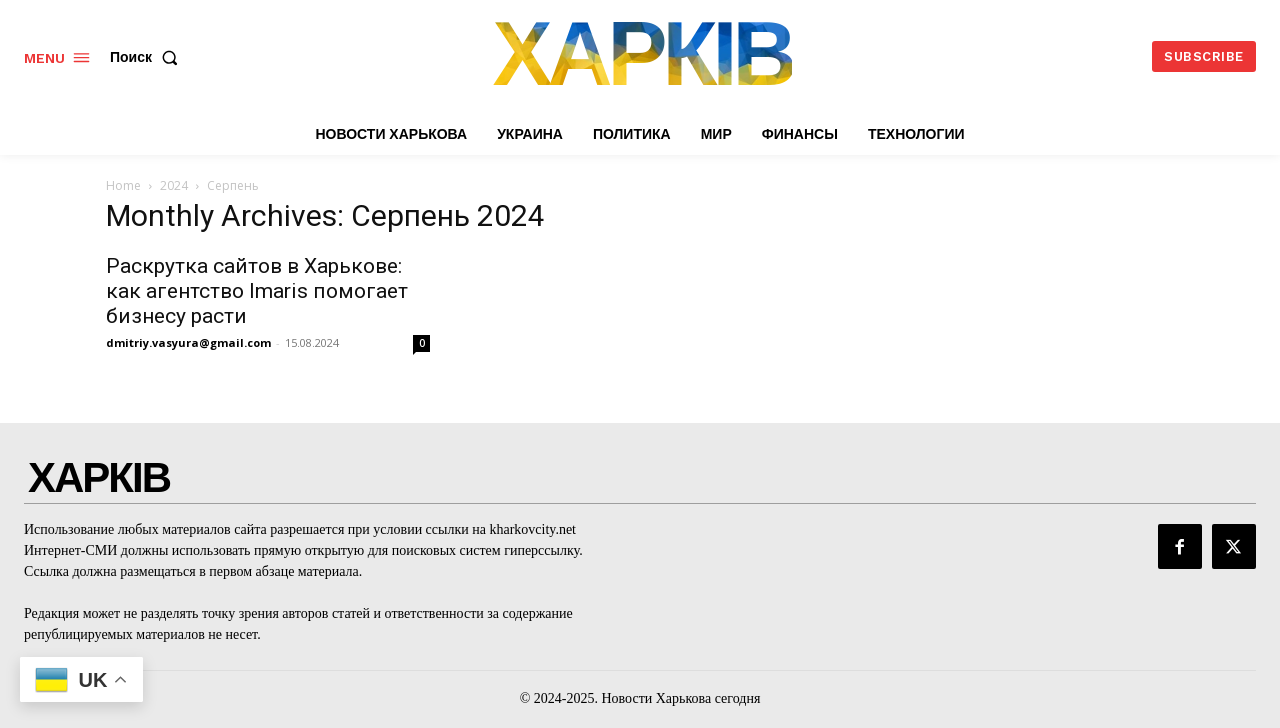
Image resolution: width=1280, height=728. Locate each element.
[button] (148, 57)
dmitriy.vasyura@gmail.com (188, 342)
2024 (174, 185)
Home (123, 185)
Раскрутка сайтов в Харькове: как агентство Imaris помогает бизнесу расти (257, 291)
